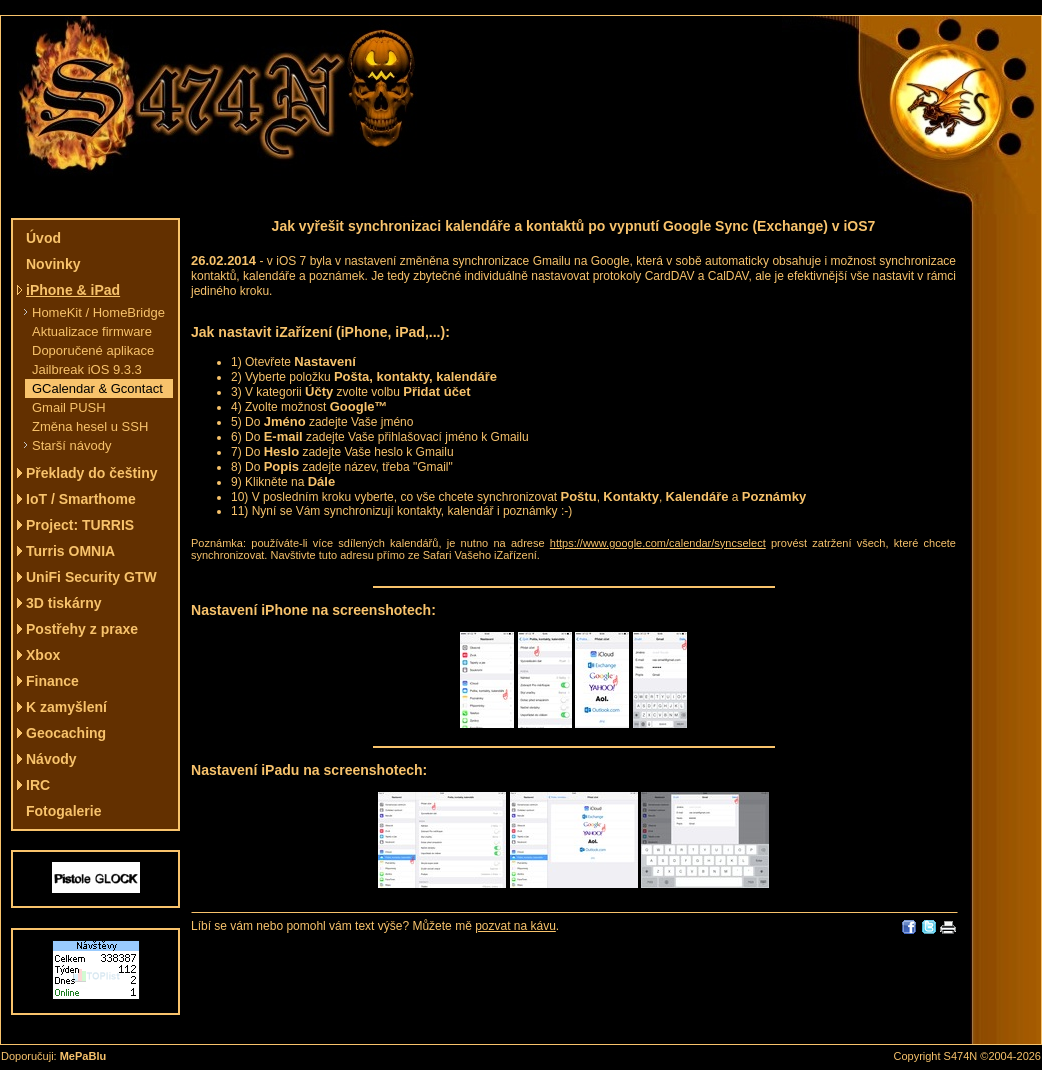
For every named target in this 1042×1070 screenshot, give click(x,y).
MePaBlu (83, 1056)
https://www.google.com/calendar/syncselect (658, 543)
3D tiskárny (63, 603)
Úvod (43, 238)
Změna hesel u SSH (90, 426)
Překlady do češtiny (92, 473)
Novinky (53, 264)
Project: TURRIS (80, 525)
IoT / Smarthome (81, 499)
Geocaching (66, 733)
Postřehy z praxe (82, 629)
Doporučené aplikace (93, 350)
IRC (38, 785)
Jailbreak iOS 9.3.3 (87, 369)
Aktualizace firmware (92, 331)
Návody (51, 759)
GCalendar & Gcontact (97, 388)
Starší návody (72, 445)
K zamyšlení (66, 707)
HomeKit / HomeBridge (98, 312)
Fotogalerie (63, 811)
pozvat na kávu (515, 926)
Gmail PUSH (69, 407)
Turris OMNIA (70, 551)
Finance (52, 681)
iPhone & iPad (73, 290)
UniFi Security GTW (91, 577)
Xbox (43, 655)
